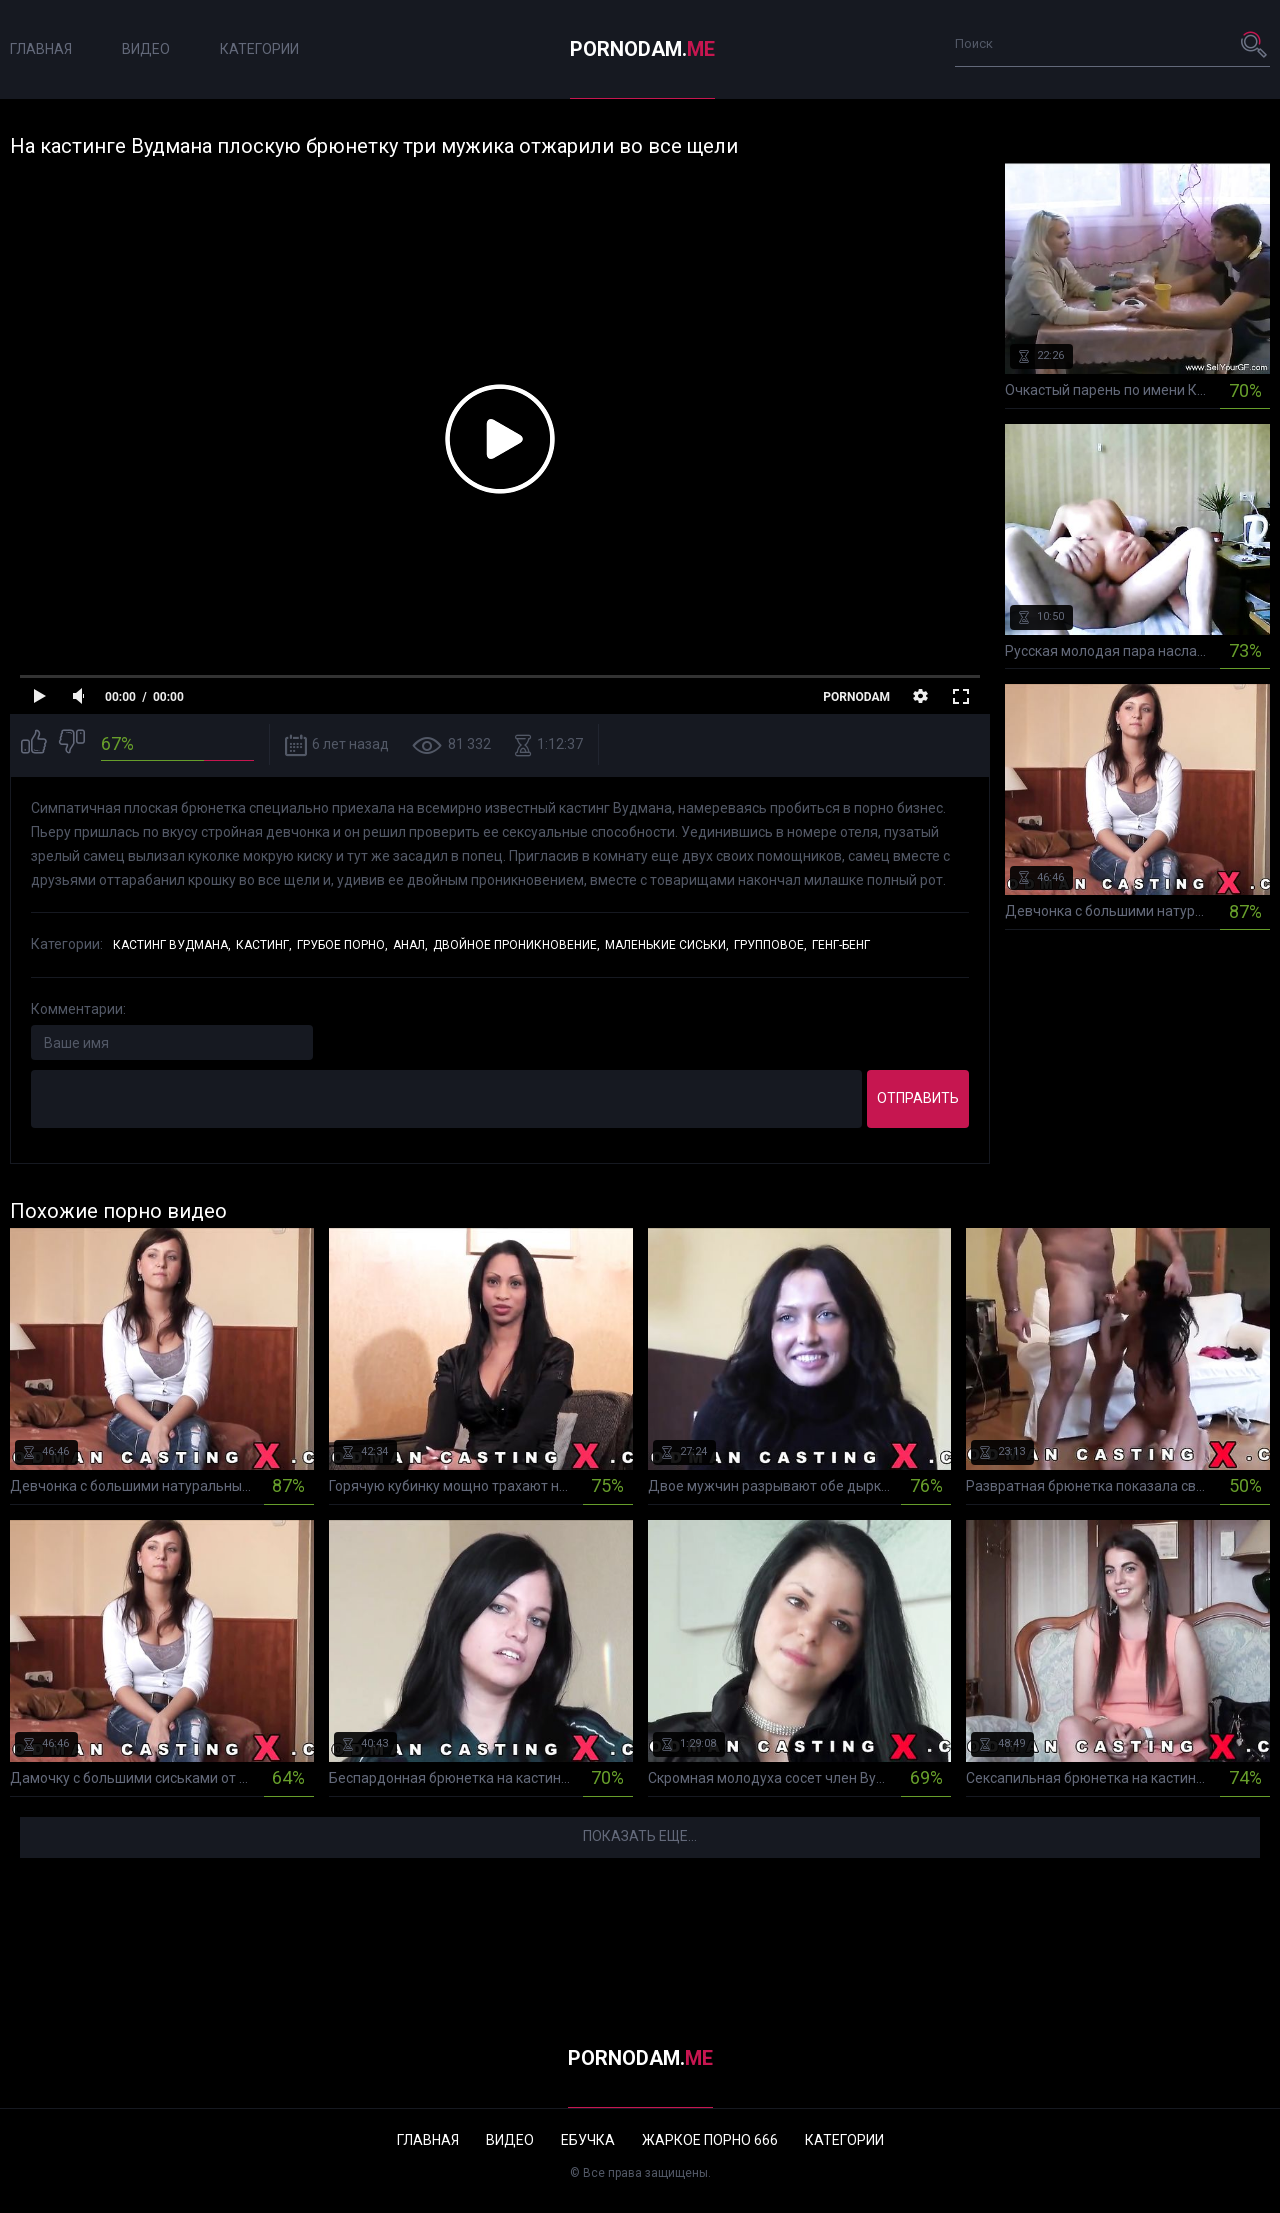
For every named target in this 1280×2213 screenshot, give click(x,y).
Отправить (918, 1098)
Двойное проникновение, (516, 945)
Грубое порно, (342, 945)
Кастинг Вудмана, (172, 945)
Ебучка (588, 2140)
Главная (41, 49)
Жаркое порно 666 (710, 2140)
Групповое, (770, 945)
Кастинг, (264, 945)
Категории (259, 49)
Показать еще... (640, 1836)
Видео (146, 49)
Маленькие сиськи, (667, 945)
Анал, (410, 945)
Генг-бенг (841, 945)
